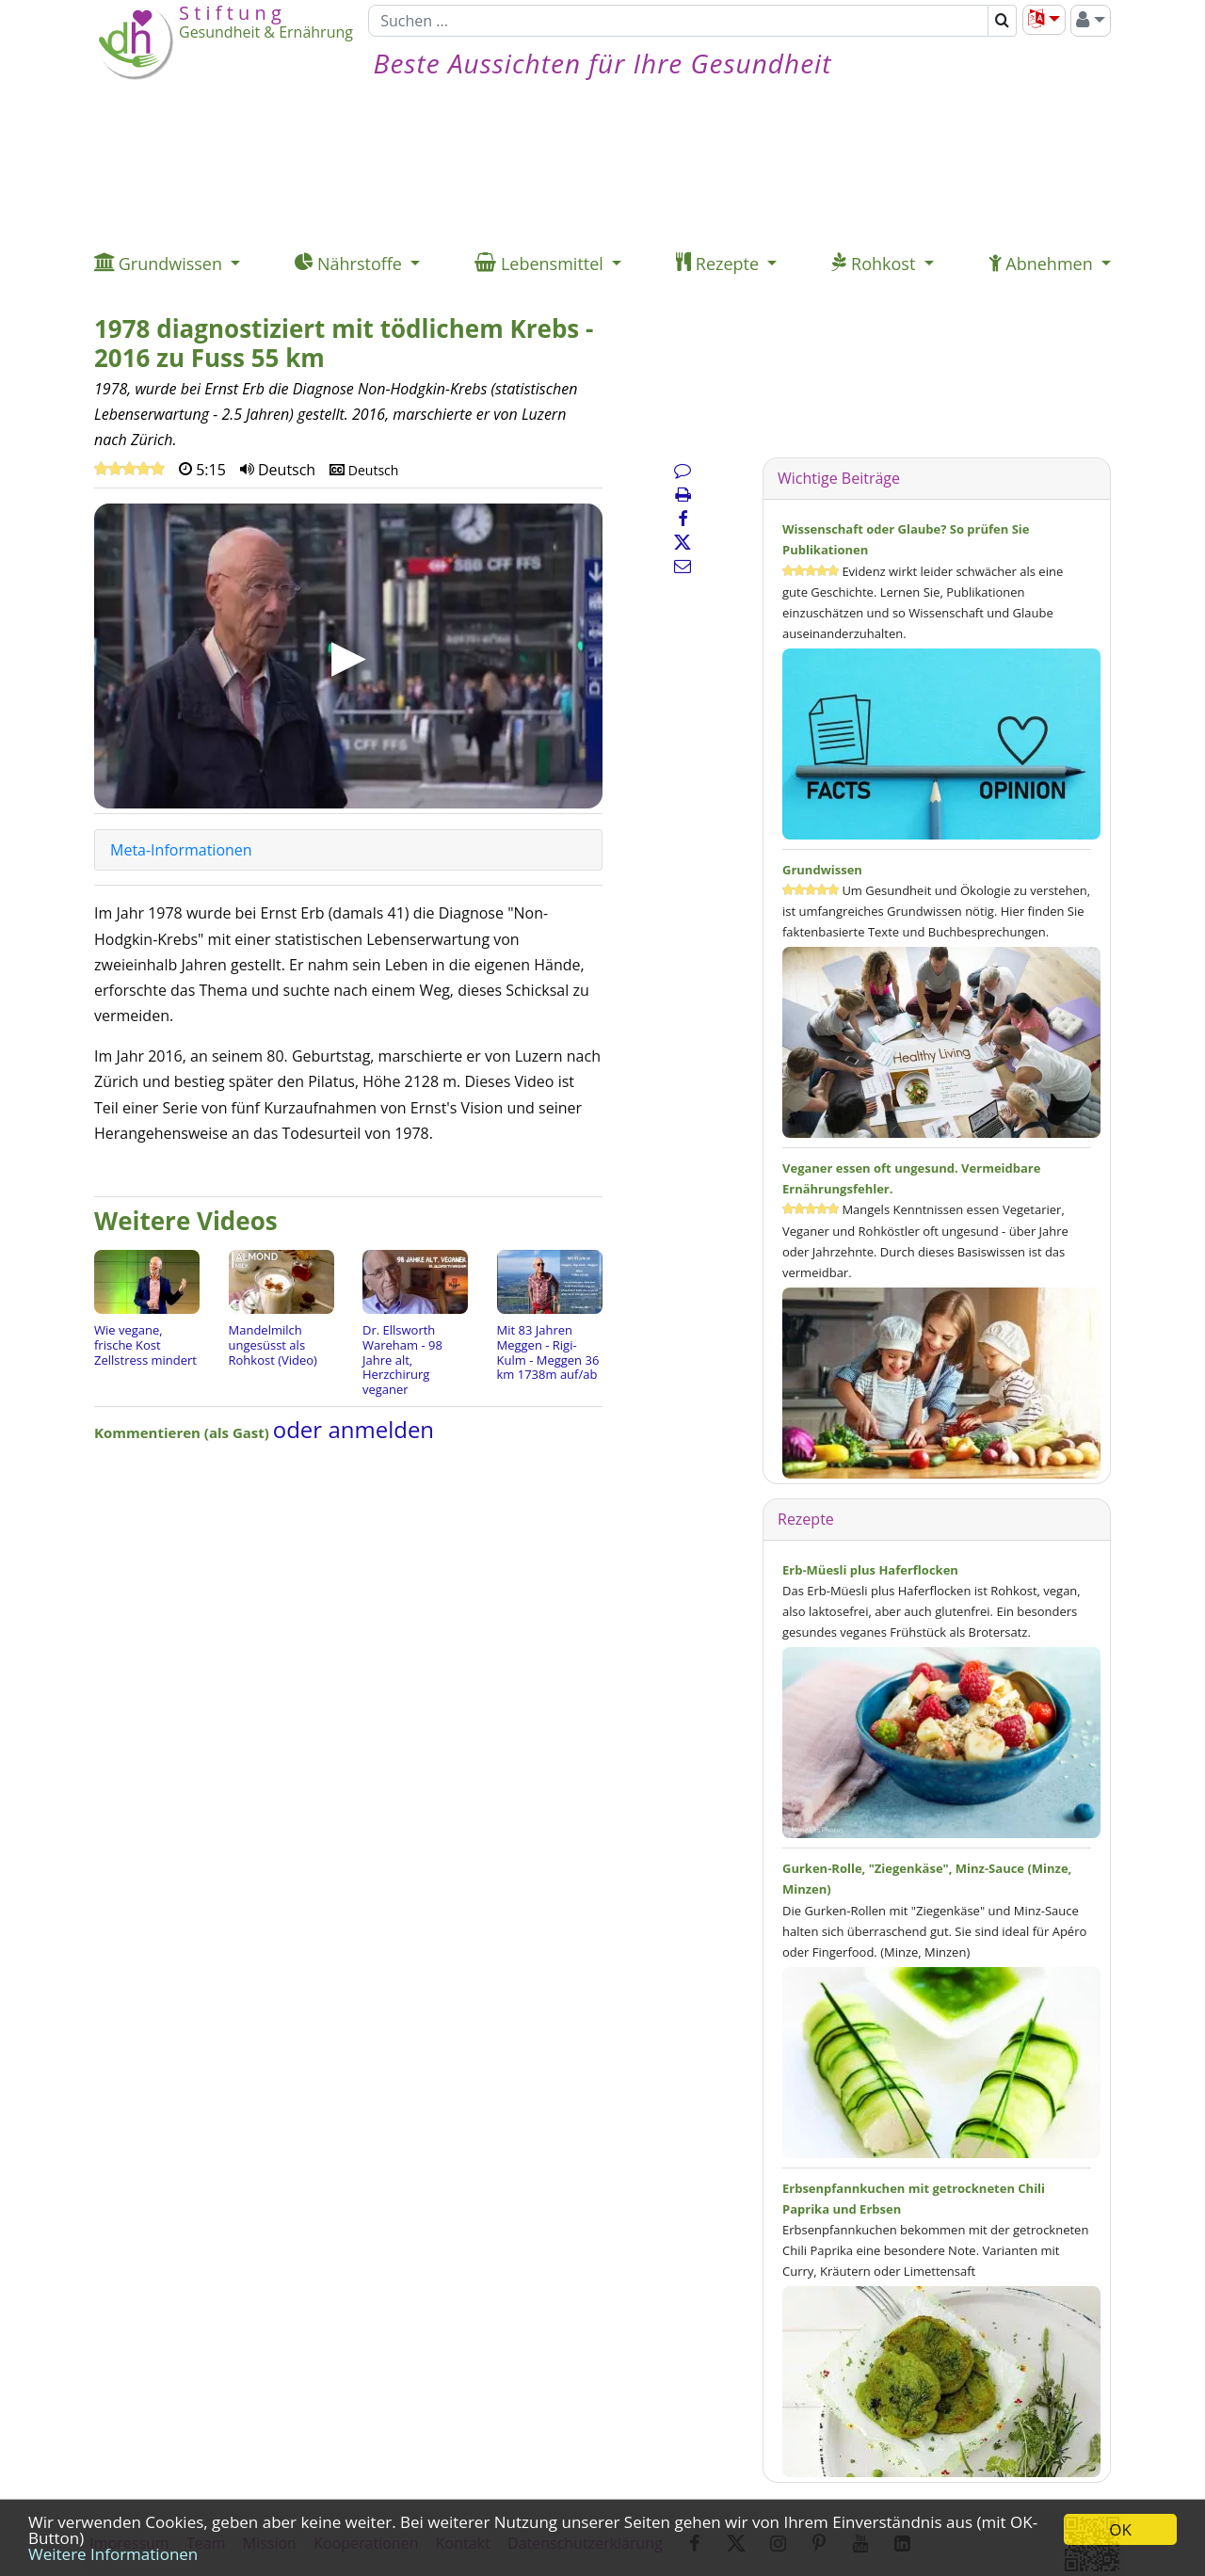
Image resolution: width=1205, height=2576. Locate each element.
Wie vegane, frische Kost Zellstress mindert (145, 1344)
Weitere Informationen (113, 2554)
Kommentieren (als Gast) (183, 1432)
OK (1120, 2529)
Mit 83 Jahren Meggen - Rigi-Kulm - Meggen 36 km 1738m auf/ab (548, 1352)
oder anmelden (353, 1429)
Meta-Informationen (181, 850)
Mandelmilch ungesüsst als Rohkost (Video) (273, 1344)
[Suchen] (678, 21)
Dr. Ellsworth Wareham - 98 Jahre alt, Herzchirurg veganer (402, 1359)
